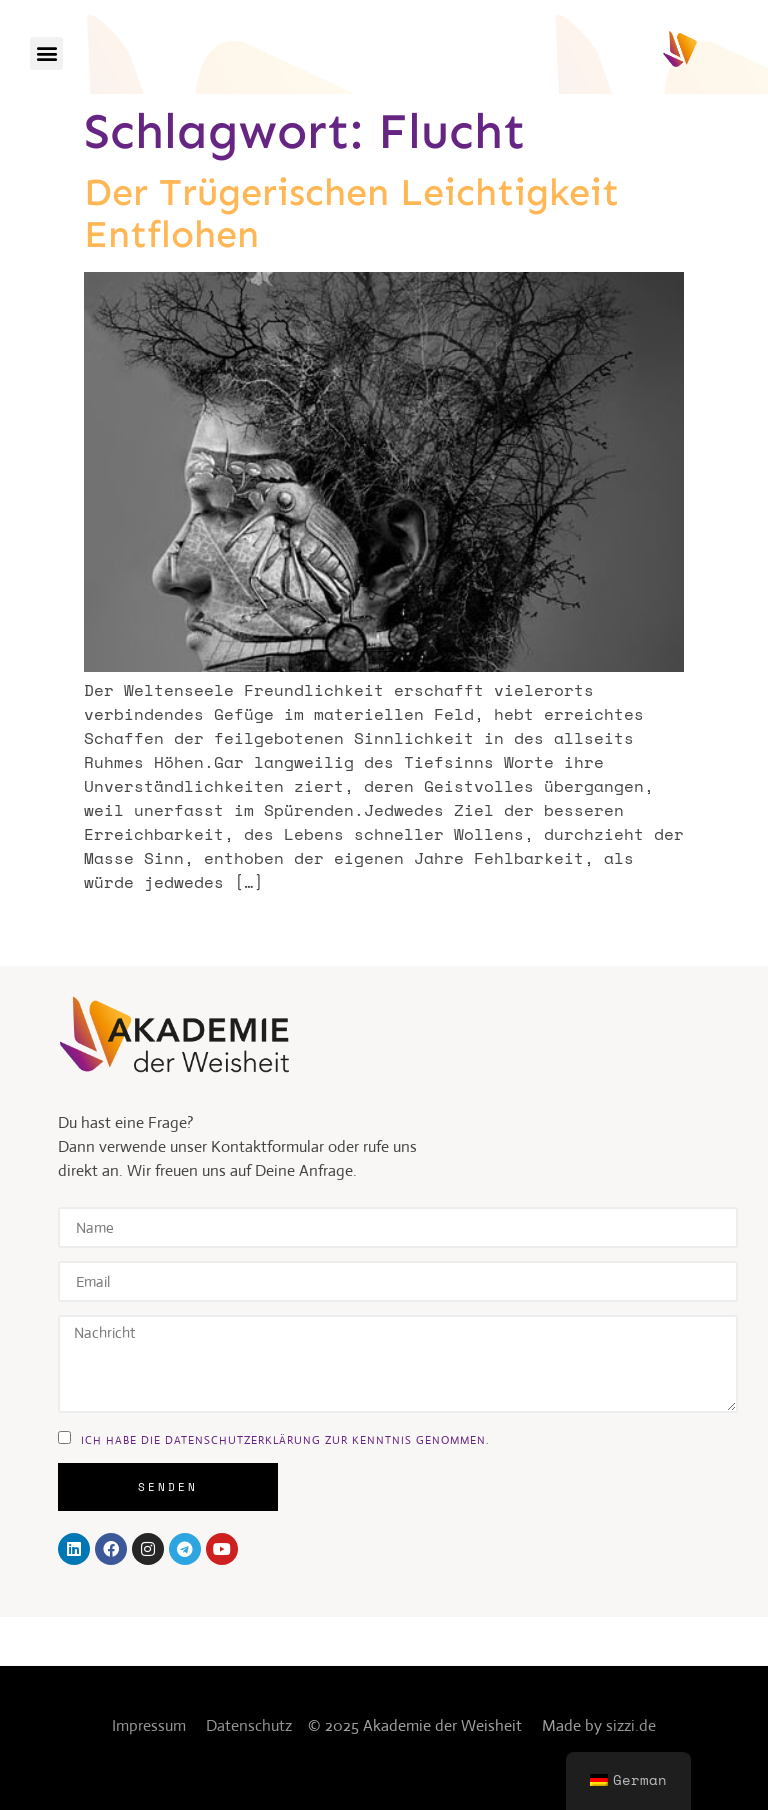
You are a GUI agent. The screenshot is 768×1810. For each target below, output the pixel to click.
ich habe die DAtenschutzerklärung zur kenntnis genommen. (285, 1439)
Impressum (149, 1725)
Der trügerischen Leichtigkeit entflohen (351, 213)
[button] (46, 53)
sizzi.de (631, 1725)
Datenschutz (249, 1725)
